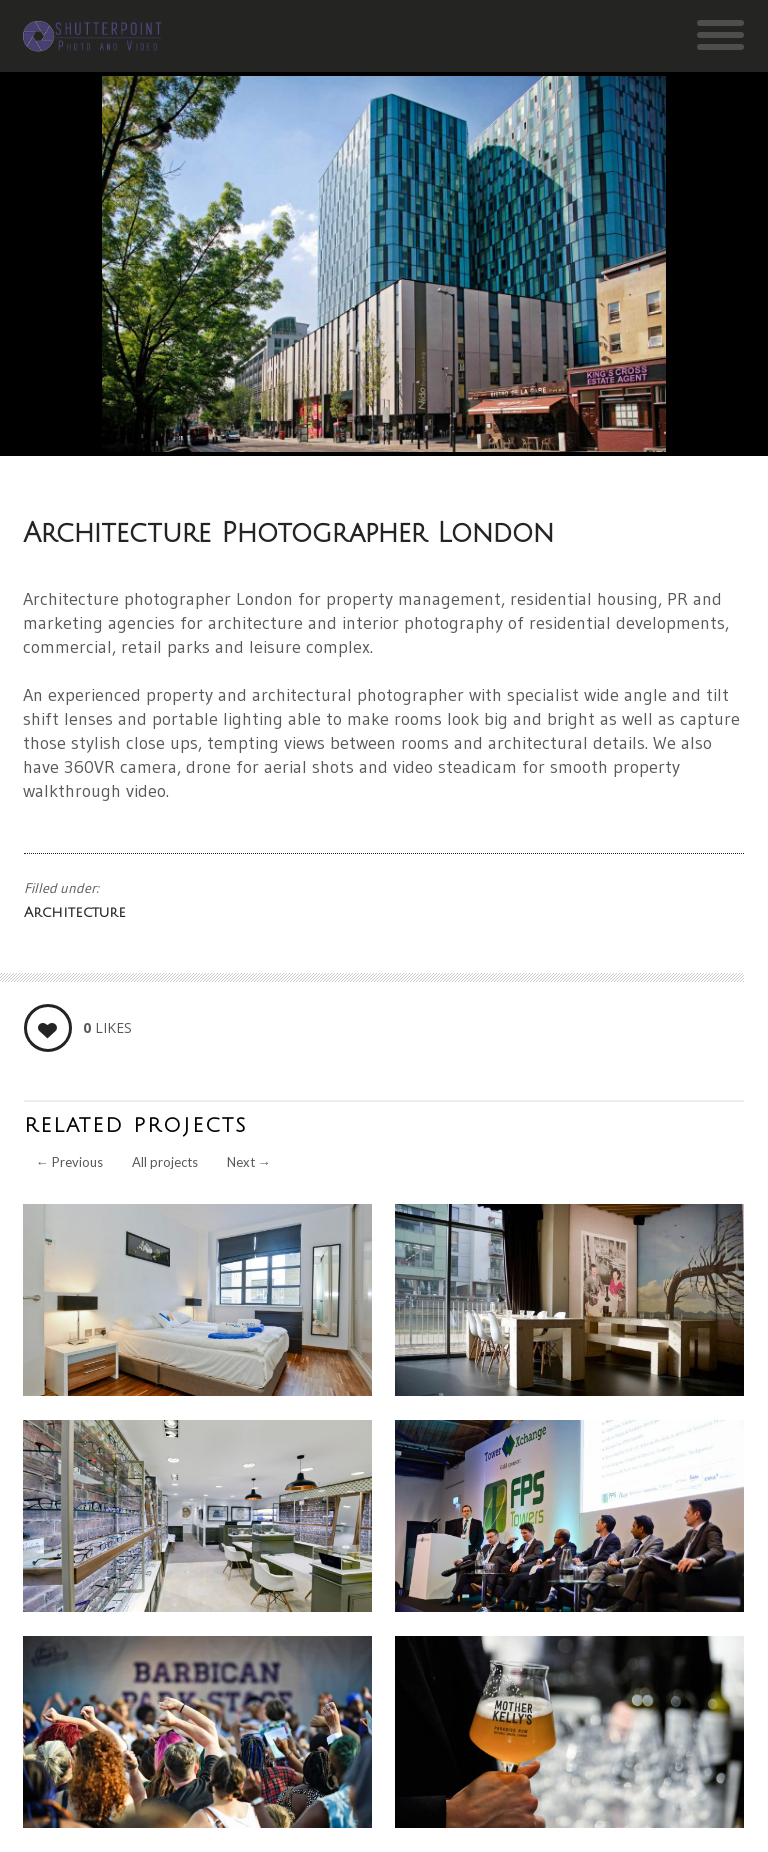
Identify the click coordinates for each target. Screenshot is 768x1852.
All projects (165, 1162)
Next (249, 1162)
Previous (69, 1162)
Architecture (75, 912)
